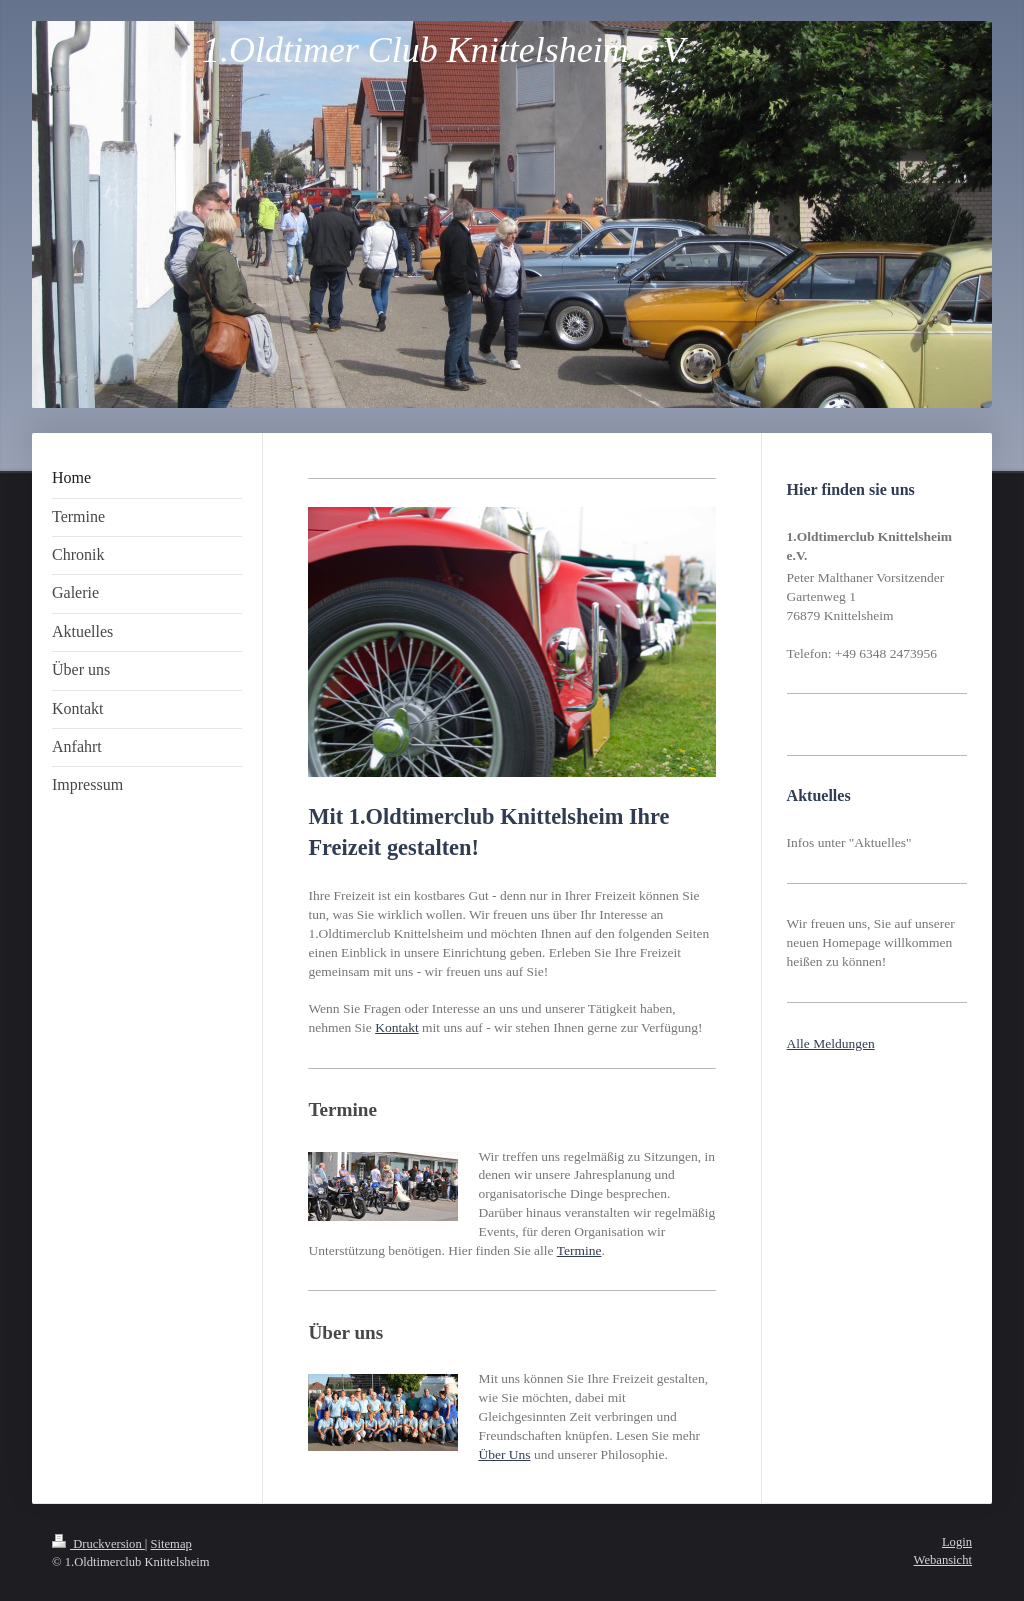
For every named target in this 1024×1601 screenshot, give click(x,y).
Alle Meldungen (831, 1043)
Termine (579, 1250)
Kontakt (397, 1027)
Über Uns (504, 1454)
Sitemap (171, 1544)
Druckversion (98, 1544)
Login (957, 1542)
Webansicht (943, 1560)
